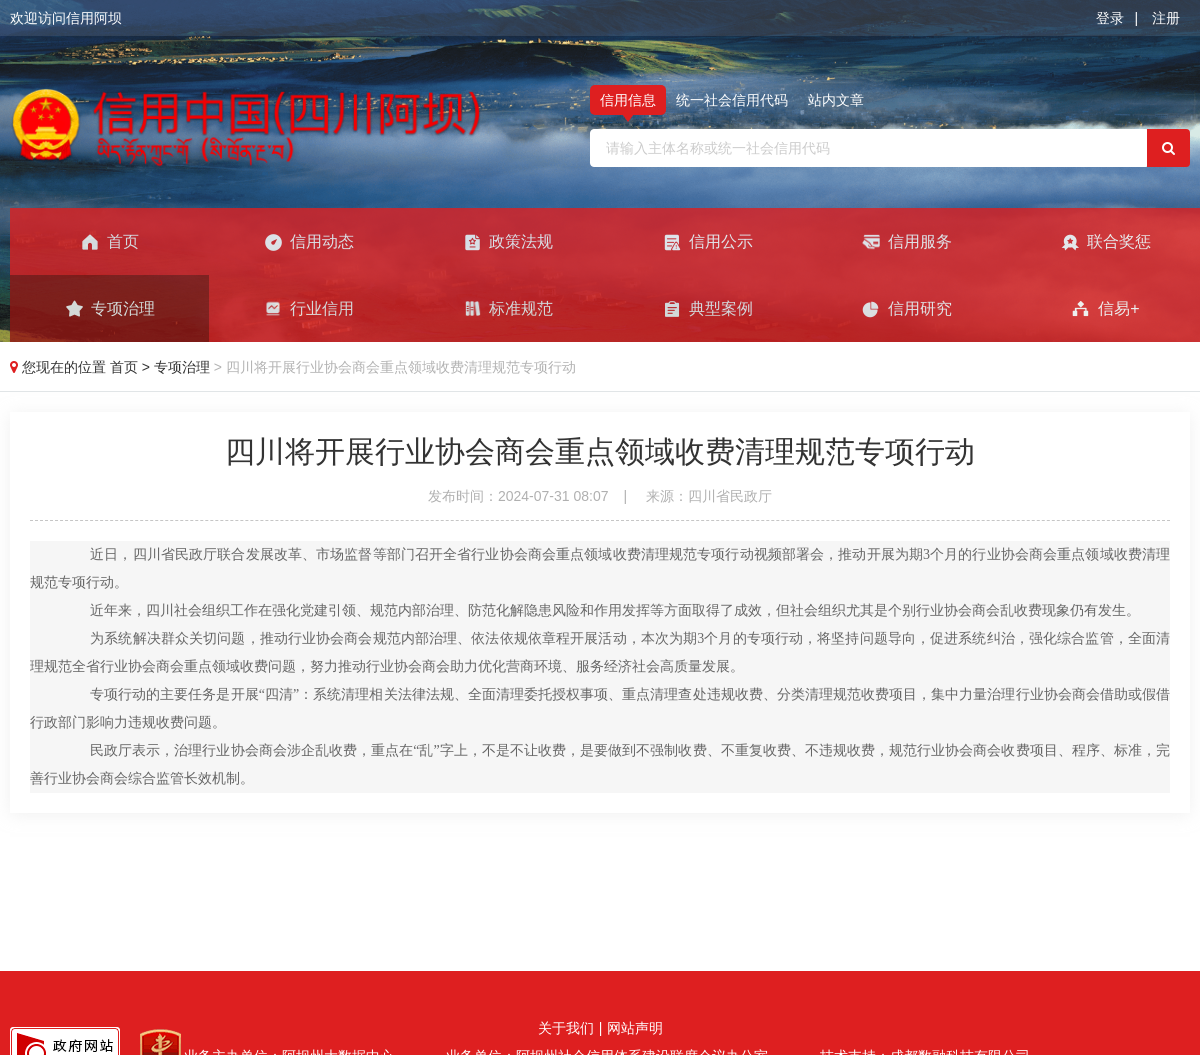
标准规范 (507, 309)
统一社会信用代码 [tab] (732, 100)
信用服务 (906, 242)
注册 (1166, 18)
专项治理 (109, 309)
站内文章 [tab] (836, 100)
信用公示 (707, 242)
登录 (1110, 18)
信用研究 (906, 309)
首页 (109, 242)
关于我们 (566, 1028)
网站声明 (635, 1028)
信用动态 (308, 242)
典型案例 (707, 309)
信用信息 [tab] (628, 100)
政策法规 (507, 242)
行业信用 (308, 309)
